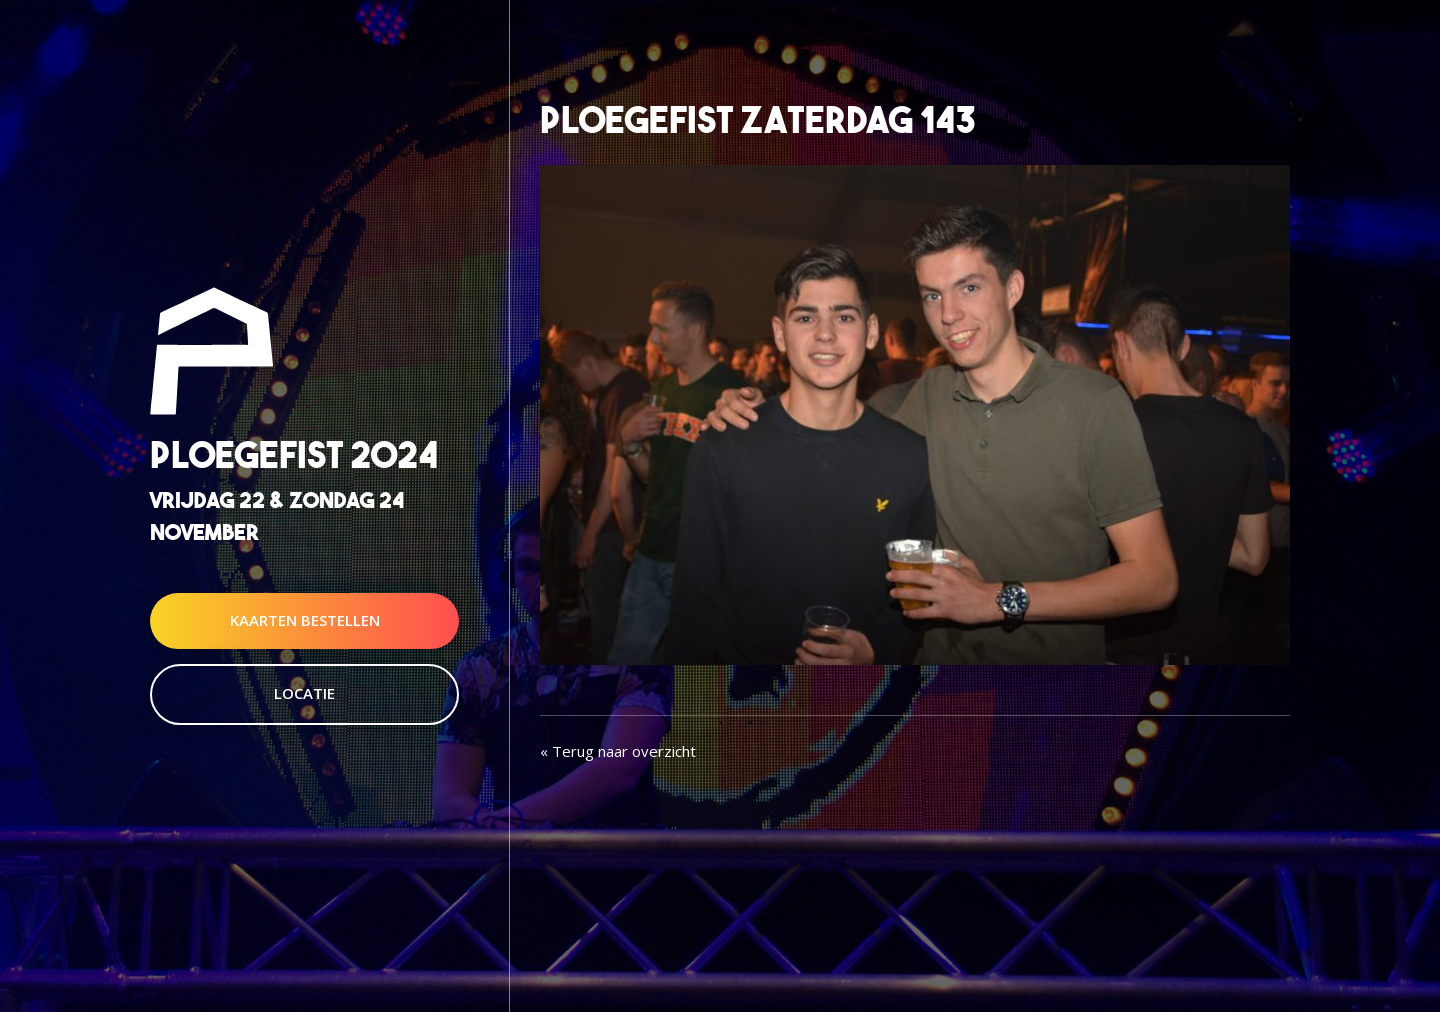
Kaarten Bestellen (305, 620)
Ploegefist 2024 (294, 455)
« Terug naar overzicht (618, 751)
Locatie (304, 693)
